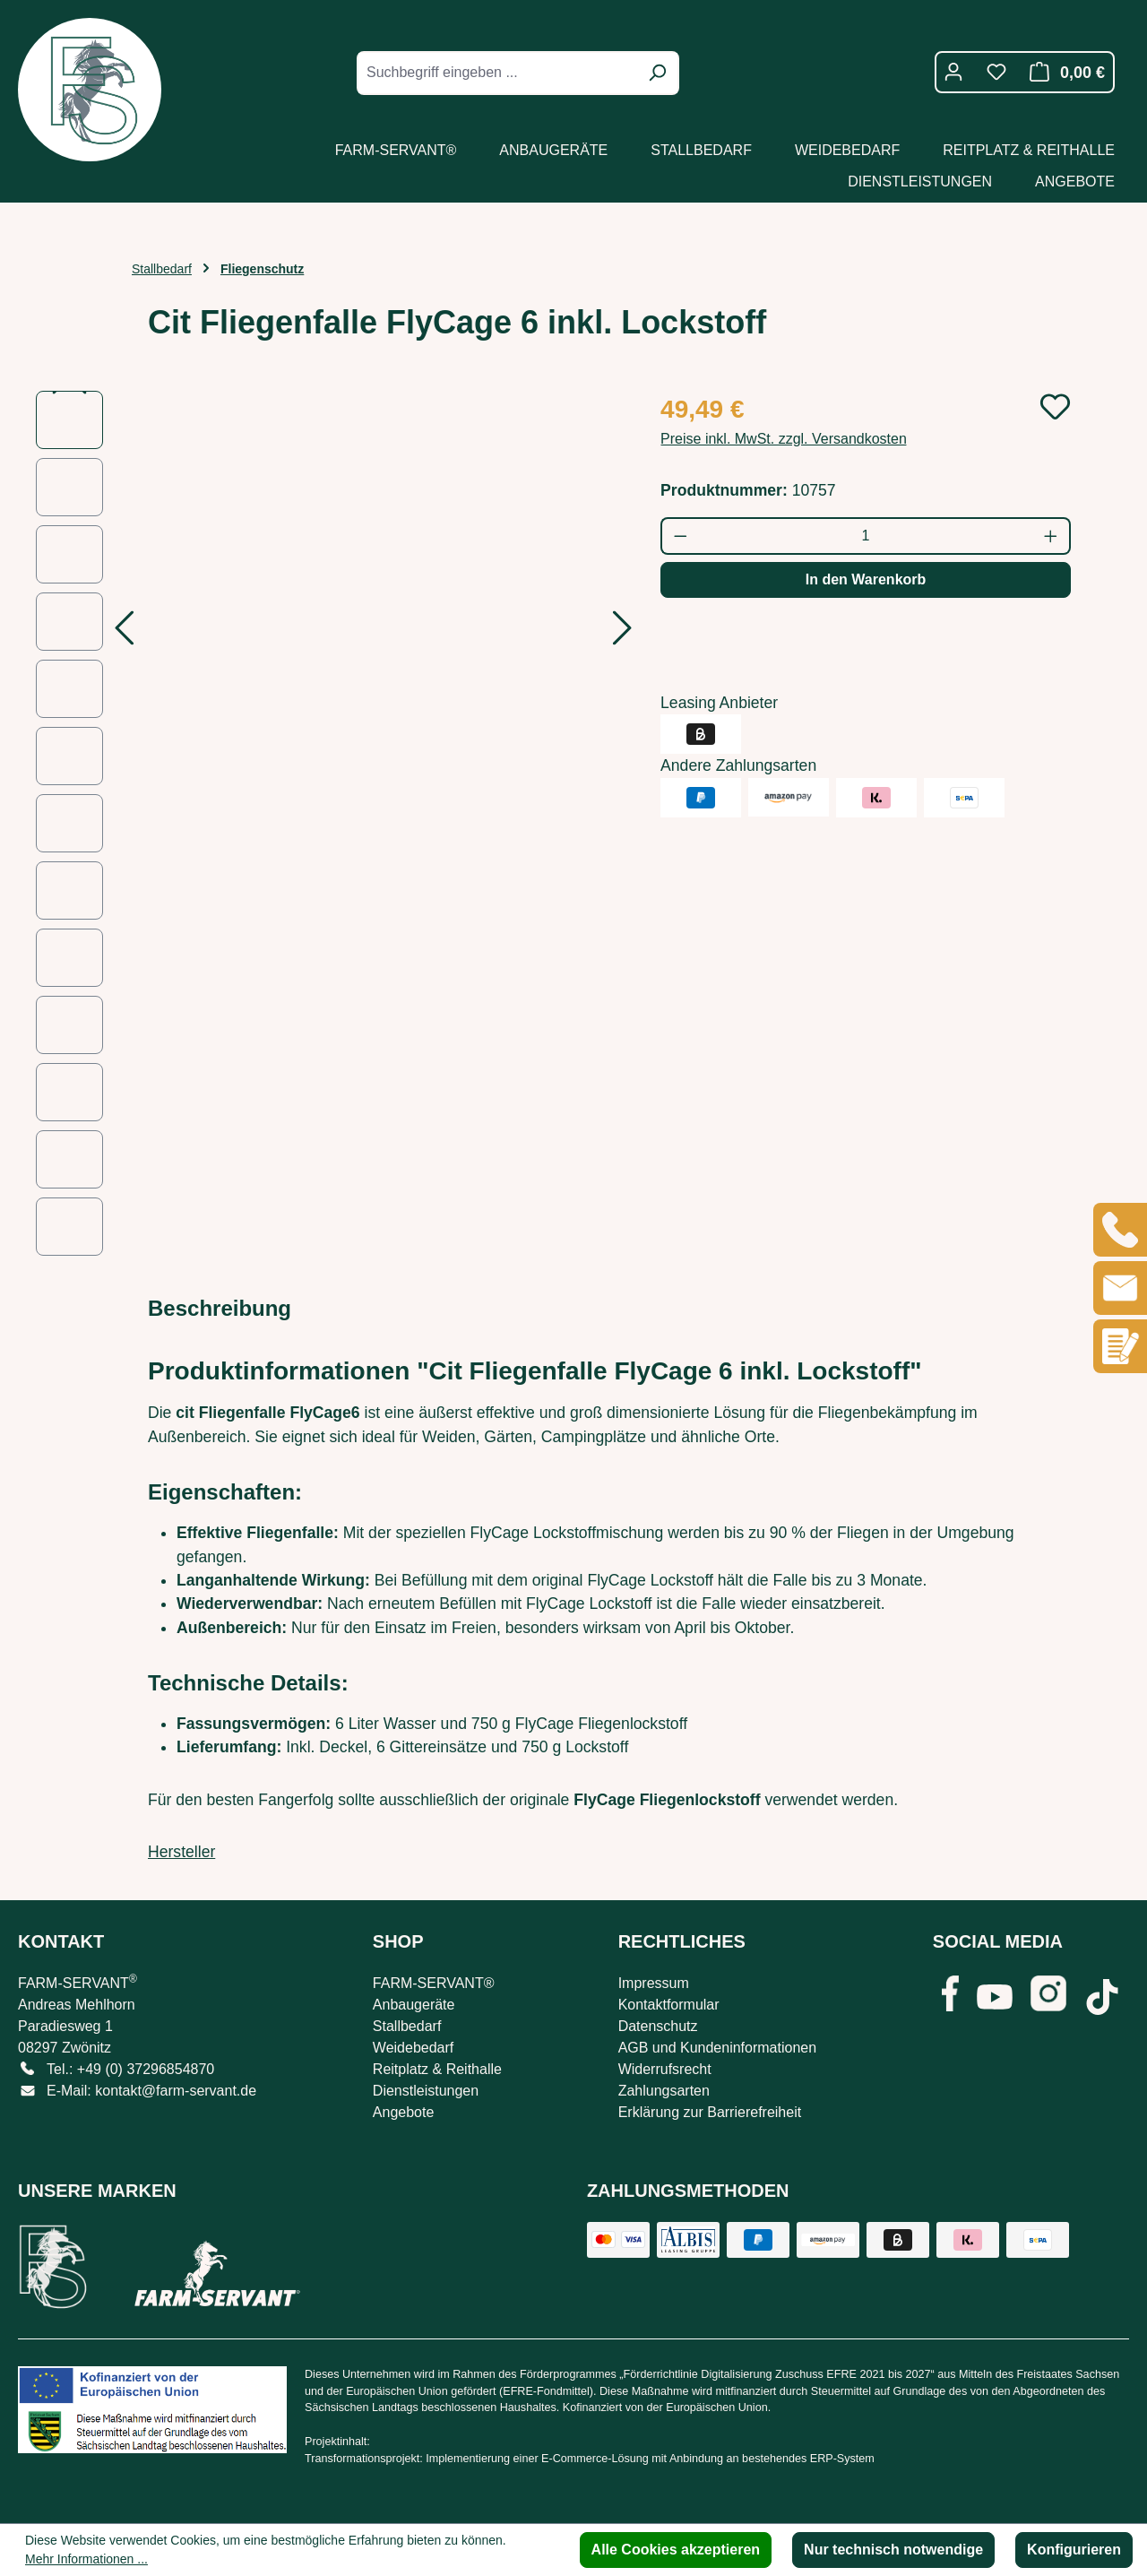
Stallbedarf (407, 2026)
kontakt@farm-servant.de (175, 2090)
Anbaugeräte (414, 2004)
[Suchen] (656, 73)
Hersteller (181, 1852)
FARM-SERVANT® (434, 1983)
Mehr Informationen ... (86, 2559)
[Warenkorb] (1062, 72)
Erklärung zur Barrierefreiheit (710, 2112)
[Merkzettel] (996, 71)
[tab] (219, 1308)
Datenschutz (658, 2026)
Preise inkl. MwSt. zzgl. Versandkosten (783, 438)
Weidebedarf (413, 2047)
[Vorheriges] (123, 633)
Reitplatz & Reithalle (437, 2069)
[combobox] (497, 73)
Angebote (404, 2112)
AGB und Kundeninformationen (717, 2047)
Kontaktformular (669, 2004)
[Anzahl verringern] (679, 536)
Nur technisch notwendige (893, 2549)
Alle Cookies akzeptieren (676, 2549)
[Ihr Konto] (953, 71)
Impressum (653, 1983)
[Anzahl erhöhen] (1051, 536)
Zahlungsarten (664, 2090)
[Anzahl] (866, 536)
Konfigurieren (1074, 2549)
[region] (330, 823)
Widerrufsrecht (664, 2069)
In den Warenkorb (866, 579)
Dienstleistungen (426, 2090)
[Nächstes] (622, 633)
